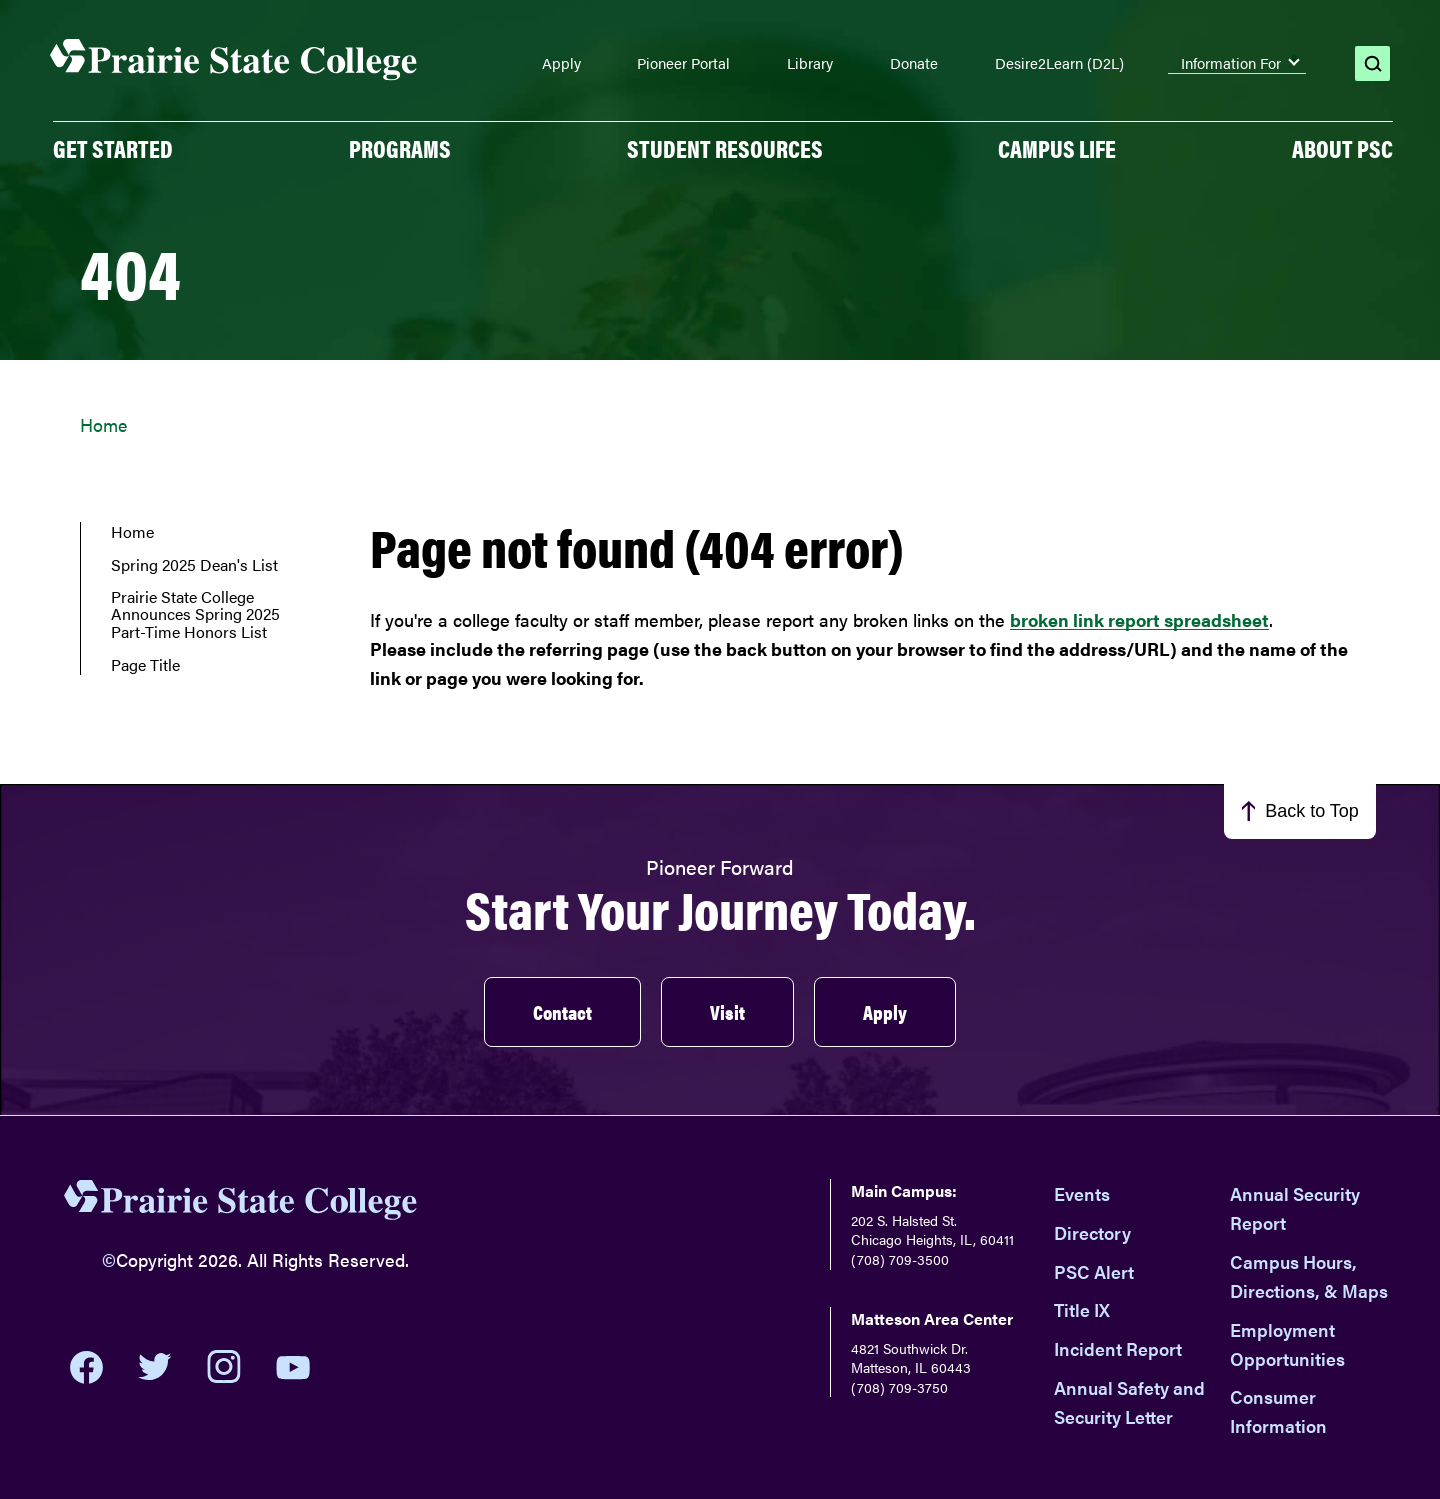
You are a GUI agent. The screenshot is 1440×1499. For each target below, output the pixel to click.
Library (810, 63)
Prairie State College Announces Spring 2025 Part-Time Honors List (195, 614)
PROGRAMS (400, 148)
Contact (562, 1011)
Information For (1231, 63)
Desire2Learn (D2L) (1059, 63)
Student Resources (725, 148)
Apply (561, 63)
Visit (727, 1011)
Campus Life (1057, 148)
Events (1082, 1193)
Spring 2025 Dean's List (194, 565)
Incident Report (1118, 1348)
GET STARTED (113, 148)
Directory (1092, 1232)
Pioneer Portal (683, 63)
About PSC (1342, 148)
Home (103, 424)
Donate (914, 63)
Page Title (145, 665)
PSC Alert (1094, 1271)
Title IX (1082, 1309)
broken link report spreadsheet (1139, 619)
